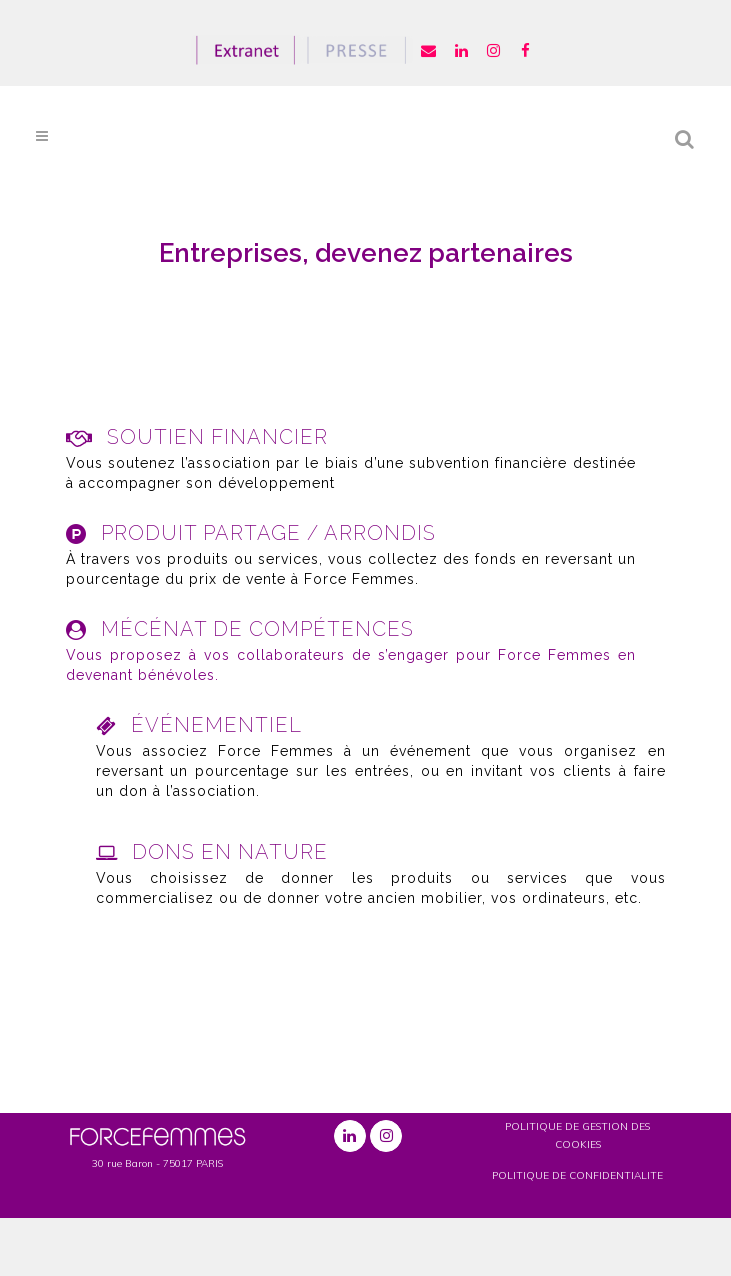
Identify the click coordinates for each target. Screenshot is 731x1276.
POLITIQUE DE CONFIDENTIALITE (577, 1175)
